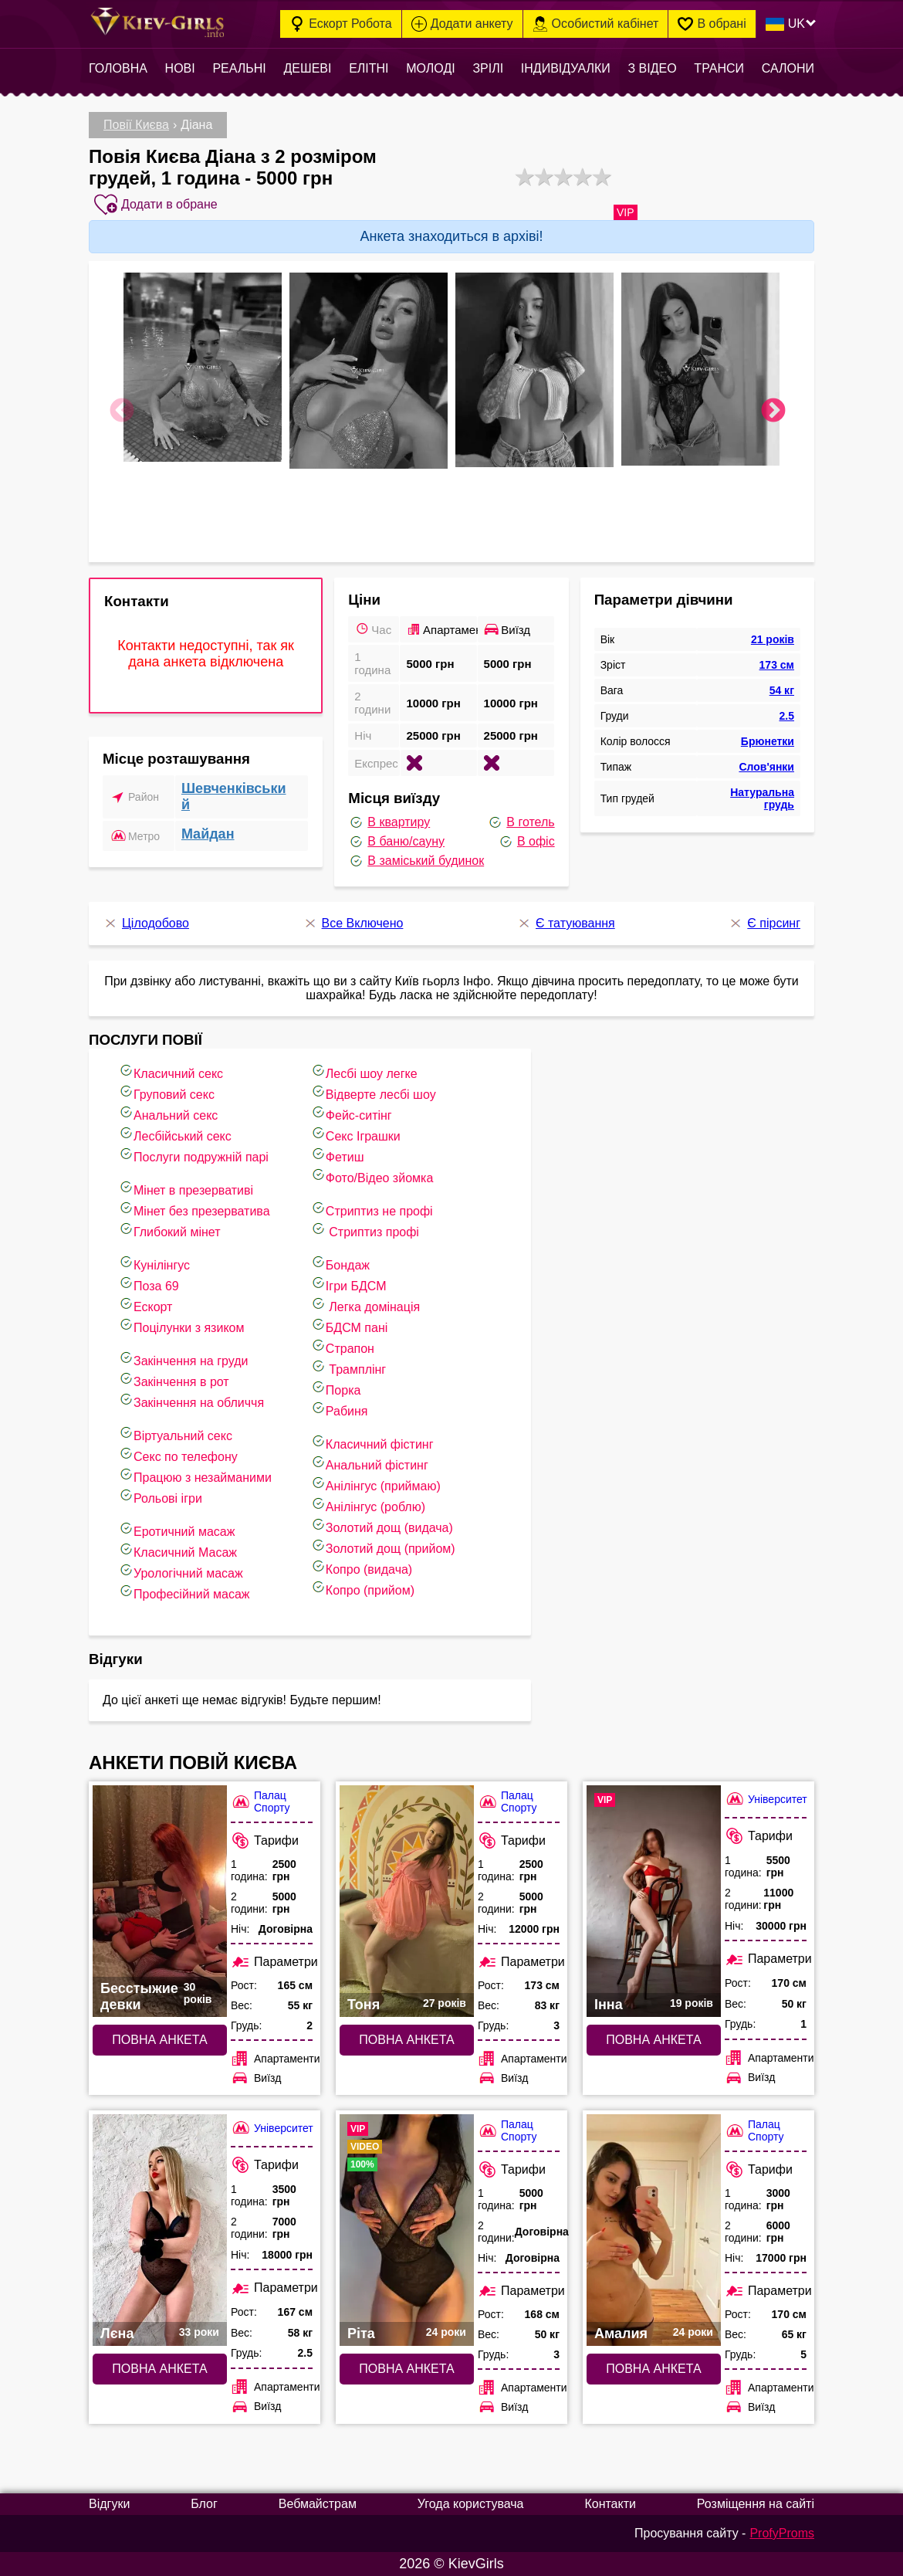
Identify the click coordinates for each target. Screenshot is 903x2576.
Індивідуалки (565, 68)
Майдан (208, 834)
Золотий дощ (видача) (381, 1525)
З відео (651, 68)
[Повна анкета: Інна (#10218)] (654, 1901)
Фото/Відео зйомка (371, 1176)
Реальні (238, 68)
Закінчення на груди (183, 1359)
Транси (719, 68)
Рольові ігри (160, 1496)
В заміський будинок (416, 861)
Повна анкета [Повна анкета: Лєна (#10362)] (159, 2368)
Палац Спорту (260, 1801)
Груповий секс (166, 1092)
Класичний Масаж (177, 1550)
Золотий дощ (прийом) (382, 1546)
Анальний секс (168, 1113)
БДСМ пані (348, 1325)
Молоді (430, 68)
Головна (118, 68)
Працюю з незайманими (195, 1475)
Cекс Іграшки (355, 1134)
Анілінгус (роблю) (367, 1504)
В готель (520, 822)
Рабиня (339, 1409)
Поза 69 (148, 1284)
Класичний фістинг (372, 1442)
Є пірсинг (764, 923)
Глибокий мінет (169, 1230)
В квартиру (389, 822)
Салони (788, 68)
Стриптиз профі (364, 1230)
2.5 (787, 716)
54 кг (781, 690)
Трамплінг (348, 1367)
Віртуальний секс (175, 1433)
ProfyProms (781, 2533)
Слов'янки (766, 767)
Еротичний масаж (176, 1529)
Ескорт (145, 1304)
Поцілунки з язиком (181, 1325)
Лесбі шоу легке (364, 1071)
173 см (776, 665)
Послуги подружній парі (193, 1155)
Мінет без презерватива (194, 1209)
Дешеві (307, 68)
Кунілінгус (154, 1263)
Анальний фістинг (369, 1463)
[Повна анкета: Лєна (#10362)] (160, 2230)
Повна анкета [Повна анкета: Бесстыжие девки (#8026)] (159, 2039)
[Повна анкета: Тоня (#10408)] (407, 1901)
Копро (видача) (361, 1567)
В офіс (526, 841)
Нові (180, 68)
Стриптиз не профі (371, 1209)
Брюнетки (767, 741)
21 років (772, 639)
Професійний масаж (184, 1592)
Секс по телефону (178, 1454)
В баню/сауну (396, 841)
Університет (766, 1798)
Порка (335, 1388)
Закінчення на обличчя (191, 1400)
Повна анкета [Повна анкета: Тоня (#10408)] (406, 2039)
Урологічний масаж (180, 1571)
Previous (122, 411)
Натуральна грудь (762, 798)
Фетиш (337, 1155)
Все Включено (353, 923)
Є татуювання (565, 923)
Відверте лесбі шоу (373, 1092)
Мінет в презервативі (185, 1188)
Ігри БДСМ (348, 1284)
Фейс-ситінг (351, 1113)
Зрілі (487, 68)
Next (773, 411)
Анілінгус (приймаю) (375, 1484)
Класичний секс (170, 1071)
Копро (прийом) (362, 1588)
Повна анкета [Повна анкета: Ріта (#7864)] (406, 2368)
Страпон (342, 1346)
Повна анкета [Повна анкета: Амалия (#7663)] (653, 2368)
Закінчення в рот (173, 1379)
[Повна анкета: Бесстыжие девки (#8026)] (160, 1901)
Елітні (368, 68)
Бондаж (340, 1263)
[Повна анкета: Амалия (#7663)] (654, 2230)
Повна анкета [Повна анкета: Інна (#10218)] (653, 2039)
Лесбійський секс (175, 1134)
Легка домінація (365, 1304)
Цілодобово (146, 923)
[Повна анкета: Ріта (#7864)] (407, 2230)
